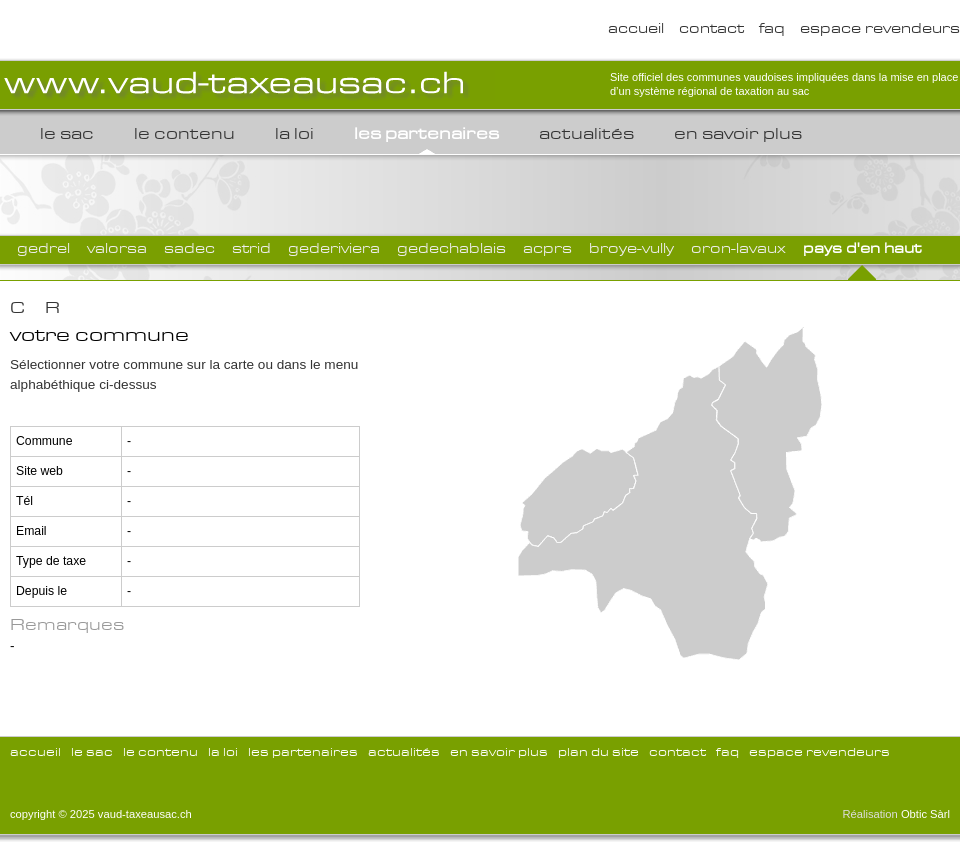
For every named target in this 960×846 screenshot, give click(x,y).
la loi (294, 134)
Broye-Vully (631, 248)
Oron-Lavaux (738, 248)
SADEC (189, 248)
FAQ (772, 28)
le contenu (184, 134)
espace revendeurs (880, 28)
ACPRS (547, 248)
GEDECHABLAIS (451, 248)
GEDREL (43, 248)
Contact (711, 28)
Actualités (586, 134)
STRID (251, 248)
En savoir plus (738, 134)
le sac (67, 134)
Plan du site (598, 752)
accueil (636, 28)
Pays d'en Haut (862, 248)
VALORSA (117, 248)
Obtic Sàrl (925, 814)
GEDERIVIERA (334, 248)
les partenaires (426, 134)
